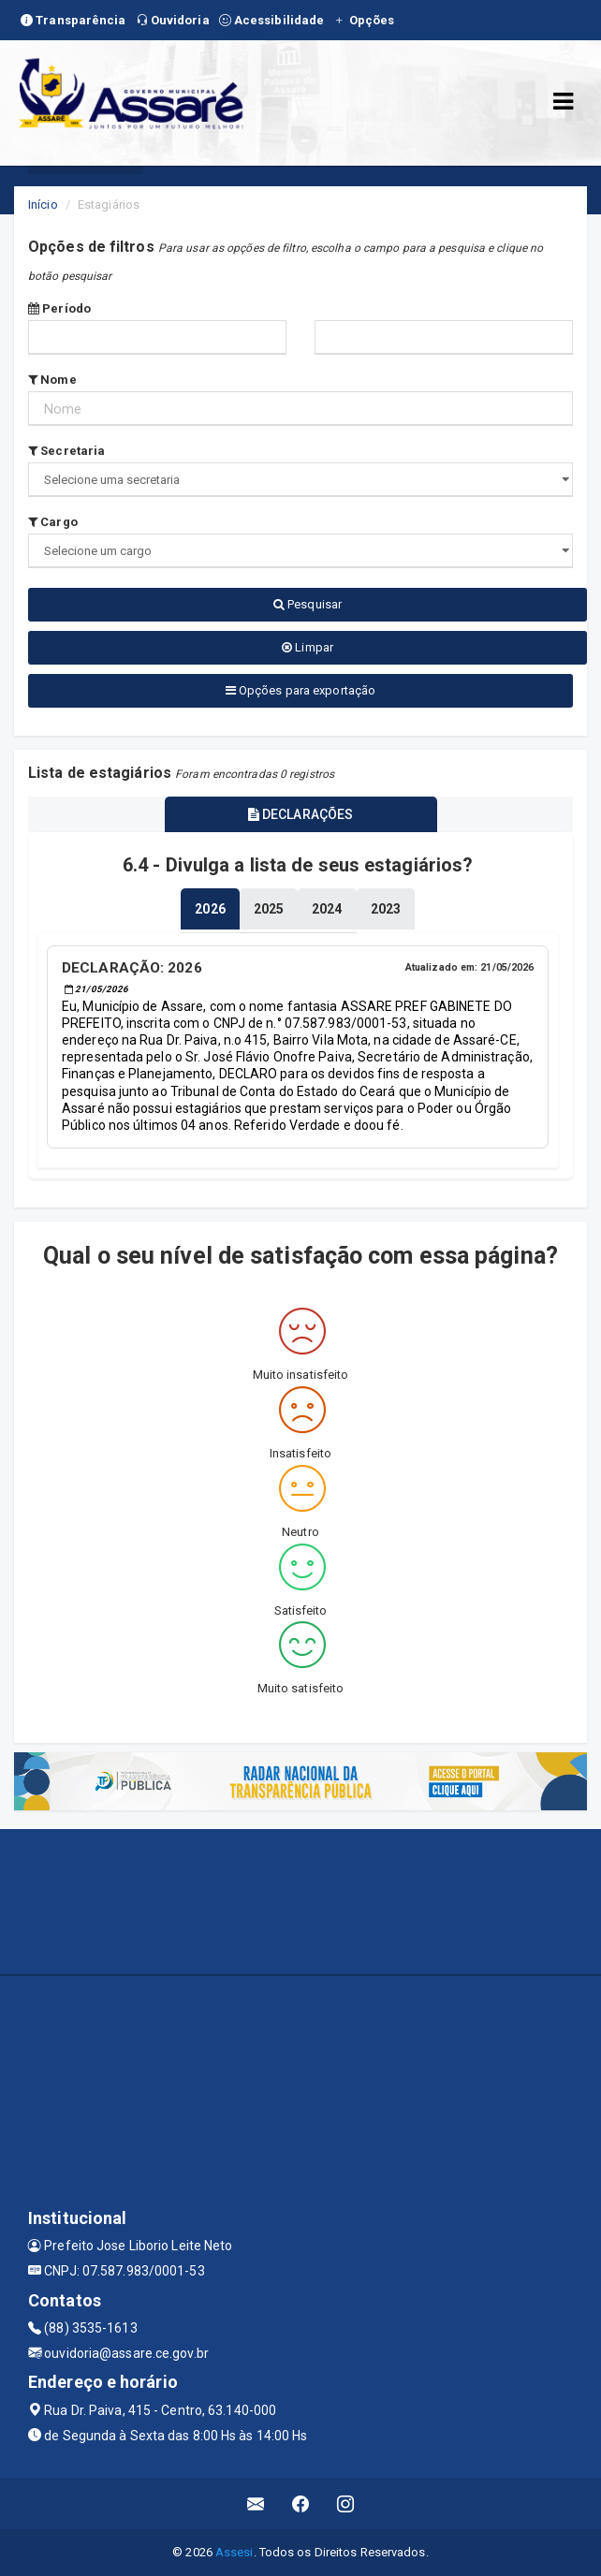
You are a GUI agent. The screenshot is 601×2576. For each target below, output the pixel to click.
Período (59, 308)
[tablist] (210, 908)
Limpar (307, 647)
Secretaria (66, 451)
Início (43, 205)
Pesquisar (307, 604)
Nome (52, 380)
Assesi (234, 2552)
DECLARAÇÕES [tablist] (300, 814)
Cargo (53, 522)
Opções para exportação (300, 690)
